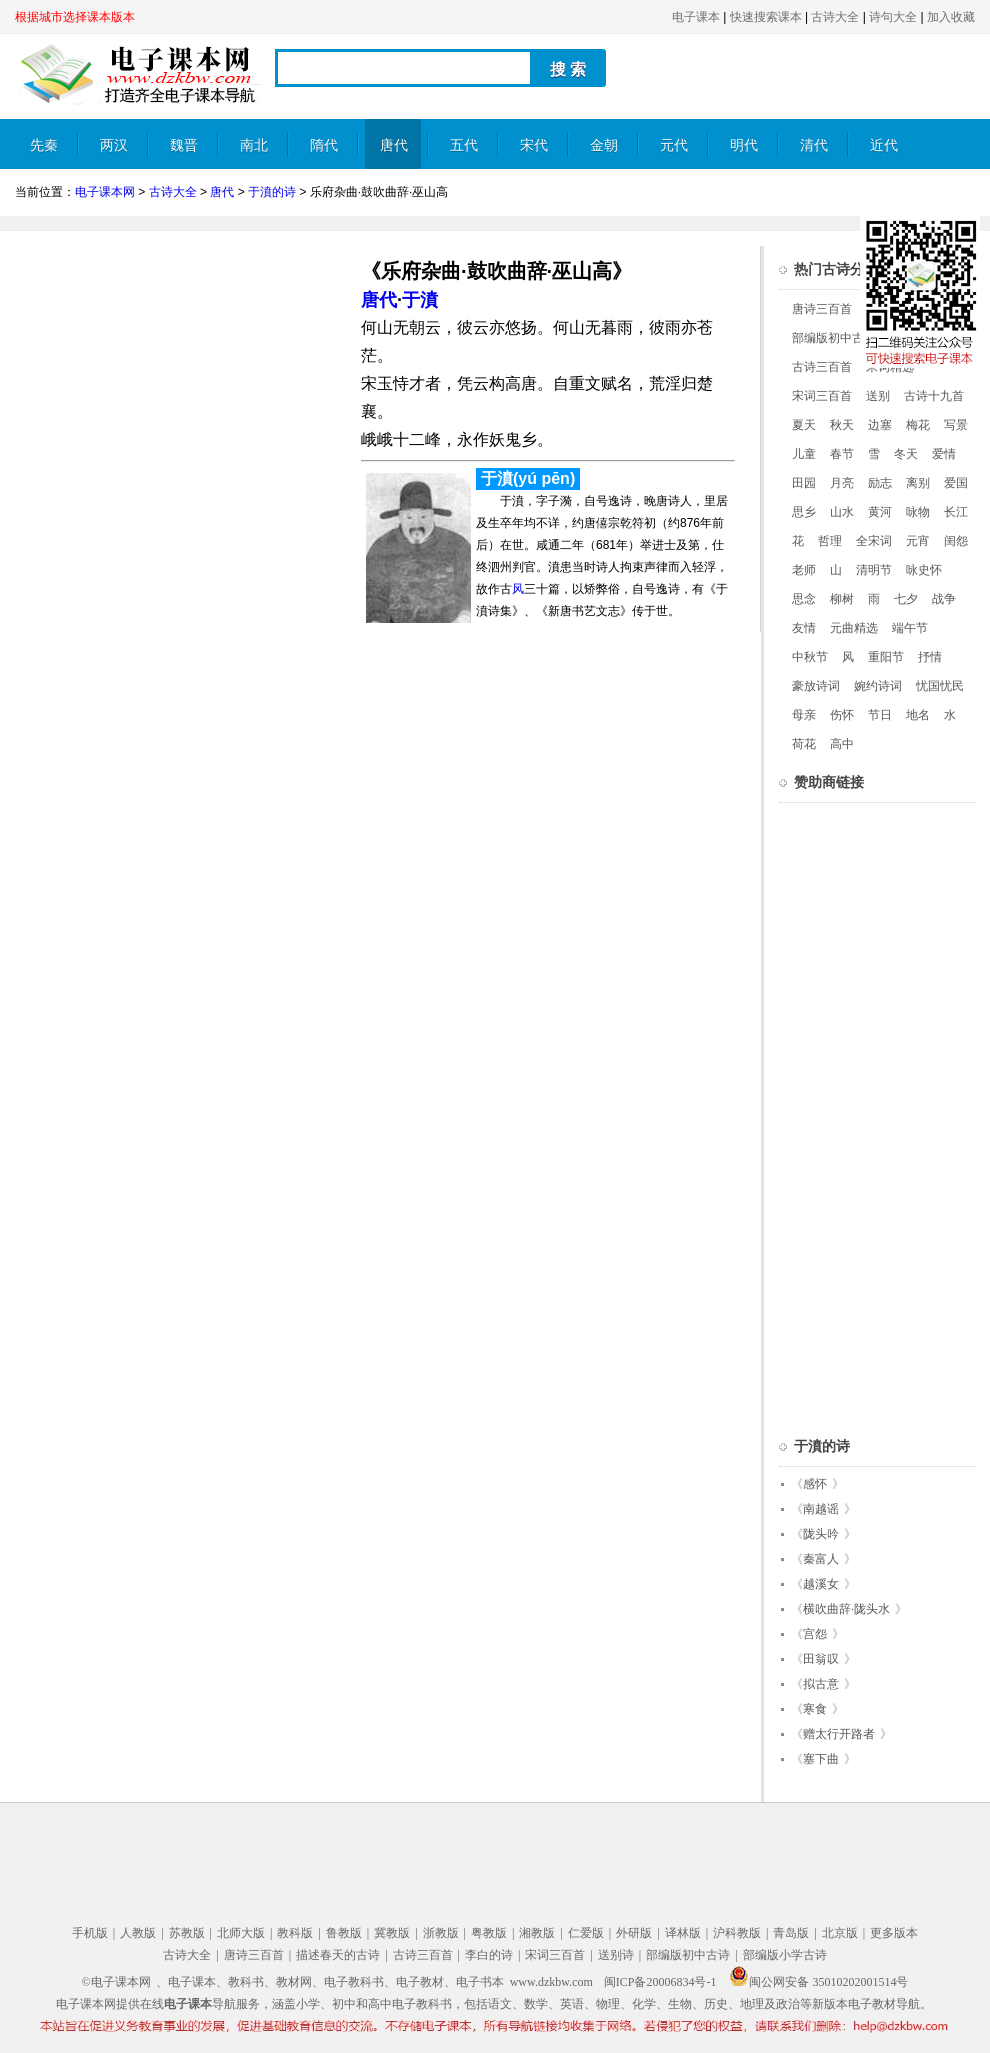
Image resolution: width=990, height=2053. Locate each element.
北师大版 (241, 1933)
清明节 (874, 570)
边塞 (880, 425)
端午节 (910, 628)
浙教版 (441, 1933)
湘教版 (537, 1933)
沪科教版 (737, 1933)
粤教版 (489, 1933)
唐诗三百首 (822, 309)
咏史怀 (924, 570)
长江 (956, 512)
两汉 (114, 145)
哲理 (830, 541)
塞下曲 (821, 1759)
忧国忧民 (940, 686)
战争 (944, 599)
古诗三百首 (822, 367)
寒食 (815, 1709)
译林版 (683, 1933)
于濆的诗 (272, 192)
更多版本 (894, 1933)
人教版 (138, 1933)
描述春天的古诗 (338, 1955)
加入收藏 (951, 17)
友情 (804, 628)
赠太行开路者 (839, 1734)
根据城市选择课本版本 (75, 17)
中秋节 (810, 657)
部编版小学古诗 (785, 1955)
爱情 (944, 454)
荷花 (804, 744)
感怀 (815, 1484)
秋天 (842, 425)
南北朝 (254, 153)
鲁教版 (344, 1933)
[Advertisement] (183, 386)
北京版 (840, 1933)
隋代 (324, 145)
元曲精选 (854, 628)
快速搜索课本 (766, 17)
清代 (814, 145)
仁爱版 (586, 1933)
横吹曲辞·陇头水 (846, 1609)
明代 (744, 145)
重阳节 (886, 657)
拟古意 (821, 1684)
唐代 (394, 145)
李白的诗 (489, 1955)
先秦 (44, 145)
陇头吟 (821, 1534)
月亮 (842, 483)
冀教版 (392, 1933)
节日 (880, 715)
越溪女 (821, 1584)
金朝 (604, 145)
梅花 (918, 425)
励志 (880, 483)
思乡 (804, 512)
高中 (842, 744)
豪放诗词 (816, 686)
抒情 (930, 657)
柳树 (842, 599)
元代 (674, 145)
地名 (918, 715)
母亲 (804, 715)
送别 (878, 396)
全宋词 (874, 541)
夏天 (804, 425)
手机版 (90, 1933)
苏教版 (187, 1933)
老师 (804, 570)
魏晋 (184, 145)
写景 (956, 425)
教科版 (295, 1933)
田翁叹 (821, 1659)
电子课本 (696, 17)
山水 (842, 512)
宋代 (534, 145)
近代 (884, 145)
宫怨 (815, 1634)
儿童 (804, 454)
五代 (464, 145)
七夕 (906, 599)
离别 (918, 483)
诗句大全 (893, 17)
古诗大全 (835, 17)
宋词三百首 (822, 396)
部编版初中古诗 (834, 338)
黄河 (880, 512)
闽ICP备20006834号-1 (660, 1982)
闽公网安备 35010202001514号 (818, 1982)
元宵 (918, 541)
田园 (804, 483)
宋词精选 (890, 367)
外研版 (634, 1933)
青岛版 (791, 1933)
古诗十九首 (934, 396)
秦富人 (821, 1559)
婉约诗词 (878, 686)
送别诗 (616, 1955)
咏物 (918, 512)
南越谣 (821, 1509)
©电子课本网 (116, 1982)
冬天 (906, 454)
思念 (804, 599)
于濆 (420, 300)
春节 (842, 454)
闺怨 (956, 541)
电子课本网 (105, 192)
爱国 (956, 483)
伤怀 (842, 715)
